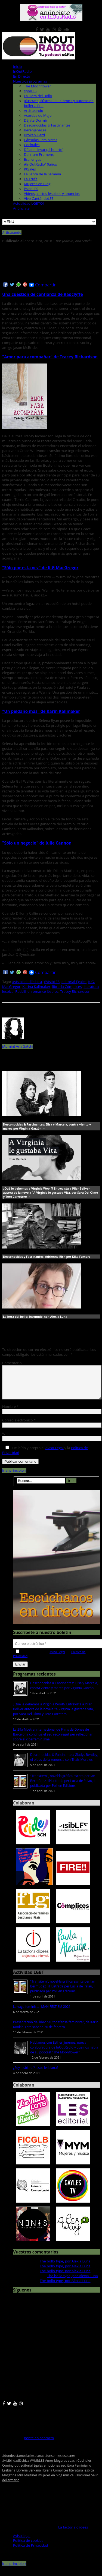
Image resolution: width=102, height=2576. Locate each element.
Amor (49, 2467)
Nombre (10, 1413)
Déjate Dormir (35, 120)
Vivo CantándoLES (39, 198)
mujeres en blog (50, 2481)
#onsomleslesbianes (60, 2462)
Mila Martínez (27, 2481)
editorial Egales (73, 981)
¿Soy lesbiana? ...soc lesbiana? (35, 2074)
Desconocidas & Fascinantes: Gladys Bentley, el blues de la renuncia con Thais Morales (64, 1763)
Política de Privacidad (30, 2551)
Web (6, 1440)
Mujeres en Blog (37, 183)
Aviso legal (21, 2542)
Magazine (9, 2481)
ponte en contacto (39, 2444)
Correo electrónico (19, 1426)
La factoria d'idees (73, 2533)
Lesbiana (9, 2476)
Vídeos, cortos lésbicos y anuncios (52, 193)
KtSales (30, 169)
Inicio (17, 66)
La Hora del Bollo (38, 95)
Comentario (12, 1362)
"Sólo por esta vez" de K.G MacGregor (40, 567)
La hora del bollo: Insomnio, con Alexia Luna (35, 1316)
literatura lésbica (81, 2476)
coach (72, 2467)
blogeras (60, 2467)
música (68, 2481)
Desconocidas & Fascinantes (47, 125)
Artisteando (33, 110)
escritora (67, 2472)
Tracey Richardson (75, 991)
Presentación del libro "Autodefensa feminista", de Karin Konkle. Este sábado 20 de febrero (55, 2031)
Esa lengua (33, 159)
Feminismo (83, 2472)
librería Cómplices (67, 986)
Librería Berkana (28, 2476)
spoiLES (30, 90)
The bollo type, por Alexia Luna (65, 2267)
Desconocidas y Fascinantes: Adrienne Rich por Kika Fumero (47, 1256)
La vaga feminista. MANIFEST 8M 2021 (41, 2013)
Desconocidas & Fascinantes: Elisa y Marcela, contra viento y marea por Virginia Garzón (64, 1692)
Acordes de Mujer (38, 115)
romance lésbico (44, 991)
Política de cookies (28, 2547)
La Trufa (30, 178)
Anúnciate (21, 208)
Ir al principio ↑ (14, 1476)
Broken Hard (34, 134)
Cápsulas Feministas (40, 139)
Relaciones (82, 2481)
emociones (52, 2472)
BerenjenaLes (35, 130)
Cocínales (32, 144)
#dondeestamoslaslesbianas (23, 2462)
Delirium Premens (39, 154)
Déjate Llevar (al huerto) (43, 149)
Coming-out (11, 2472)
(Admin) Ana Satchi (17, 1046)
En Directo (21, 76)
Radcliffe (22, 991)
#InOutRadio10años (40, 164)
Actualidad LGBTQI (28, 203)
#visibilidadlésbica (27, 981)
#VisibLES (52, 981)
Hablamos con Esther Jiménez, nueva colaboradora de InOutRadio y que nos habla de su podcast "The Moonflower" (64, 2054)
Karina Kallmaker (36, 986)
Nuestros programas (30, 81)
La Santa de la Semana (42, 174)
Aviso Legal (54, 1454)
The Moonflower (37, 86)
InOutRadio (22, 71)
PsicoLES (31, 188)
